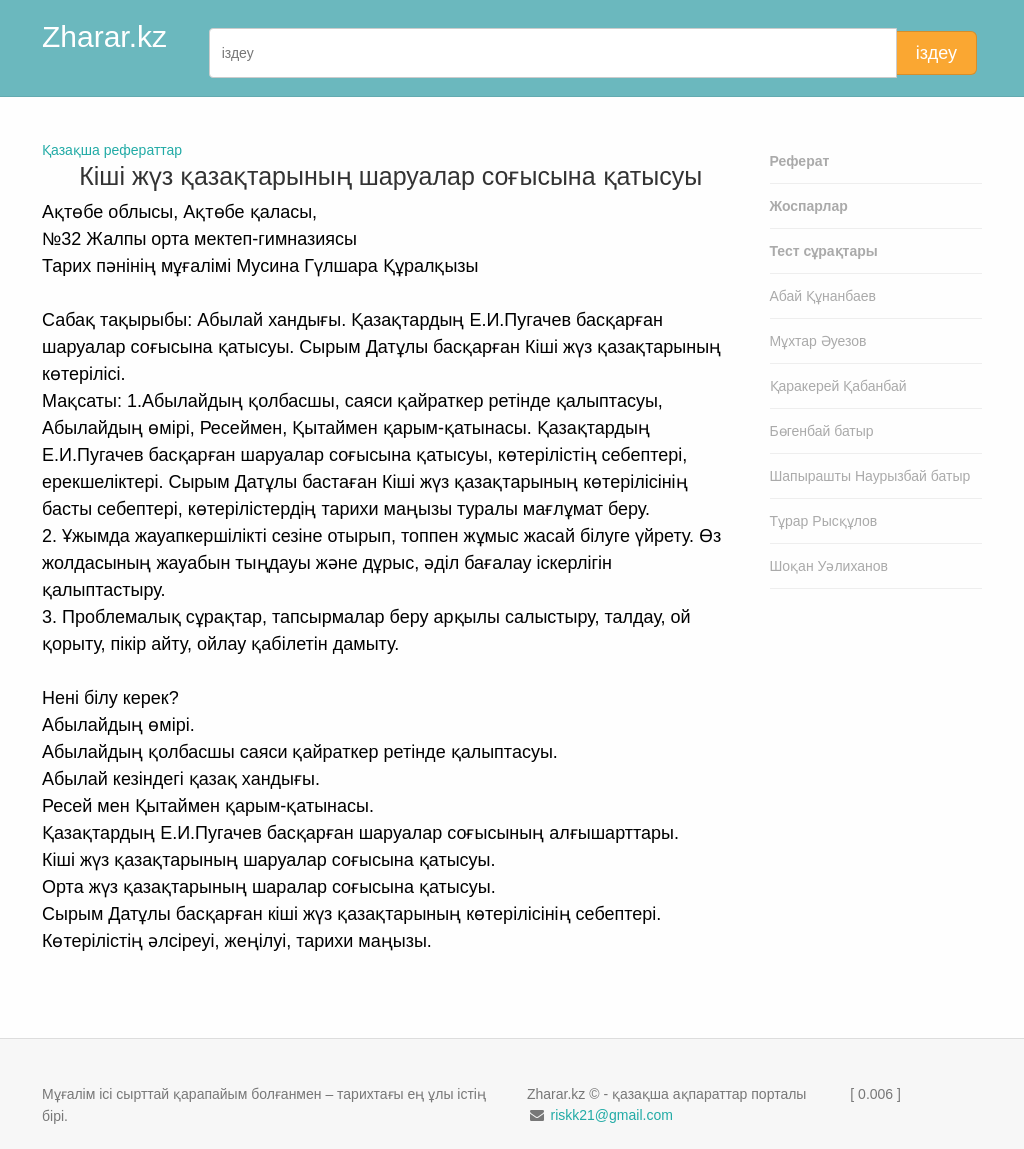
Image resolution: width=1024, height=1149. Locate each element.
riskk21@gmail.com (611, 1115)
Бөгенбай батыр (822, 431)
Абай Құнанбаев (823, 296)
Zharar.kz (104, 36)
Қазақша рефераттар (112, 150)
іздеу (936, 53)
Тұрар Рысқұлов (824, 521)
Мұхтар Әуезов (818, 341)
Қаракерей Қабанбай (838, 386)
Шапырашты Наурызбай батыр (870, 476)
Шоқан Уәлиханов (829, 566)
